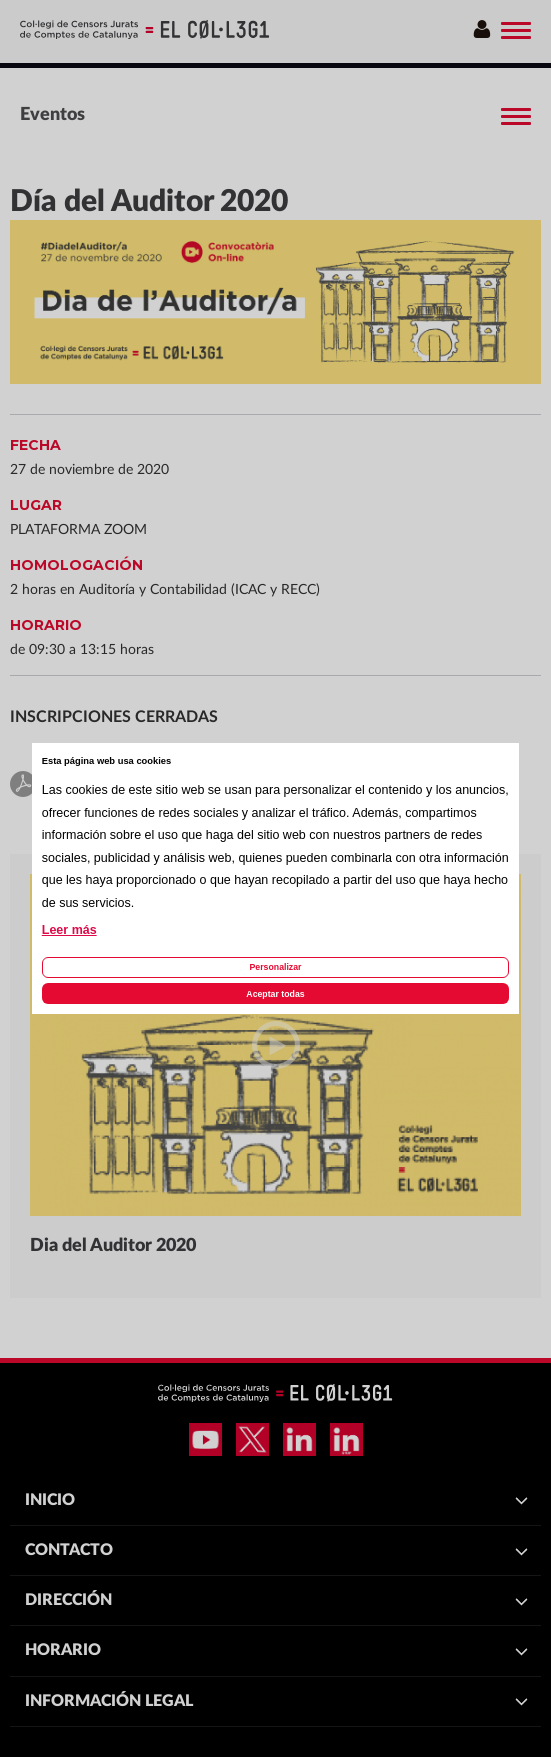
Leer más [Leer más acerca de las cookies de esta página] (69, 930)
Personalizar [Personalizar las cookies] (275, 967)
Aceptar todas (275, 994)
